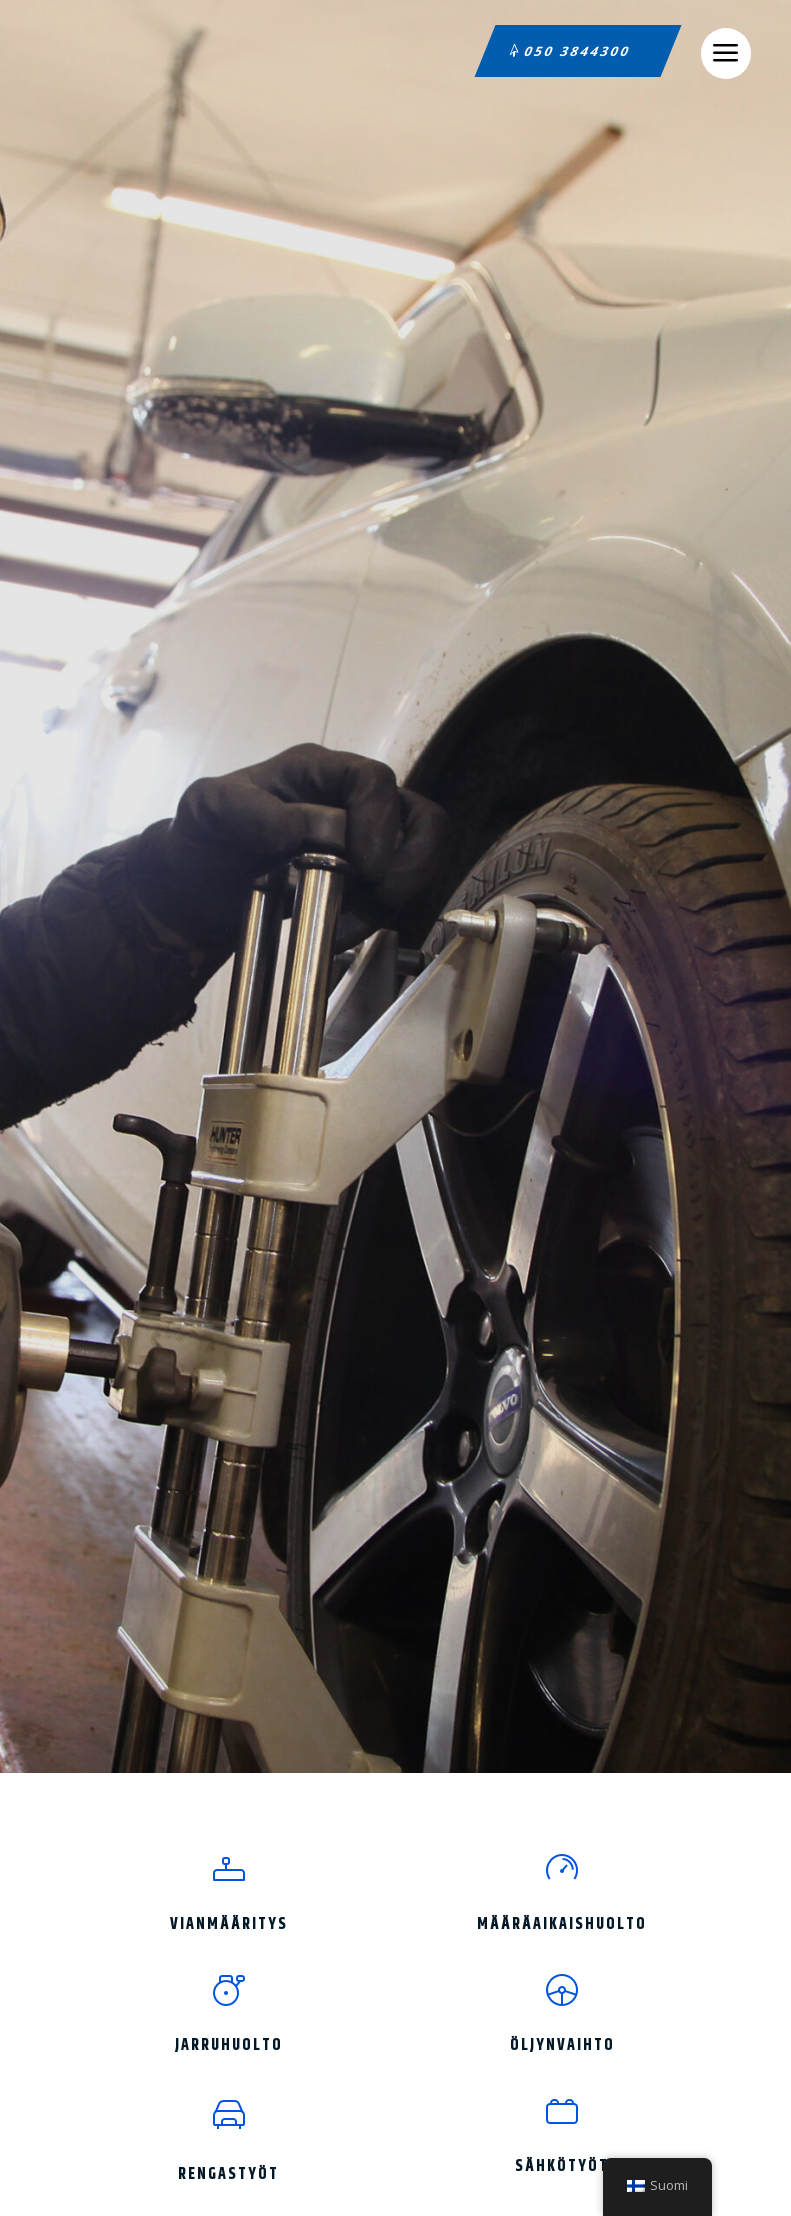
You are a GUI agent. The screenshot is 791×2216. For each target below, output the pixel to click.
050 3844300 (578, 51)
